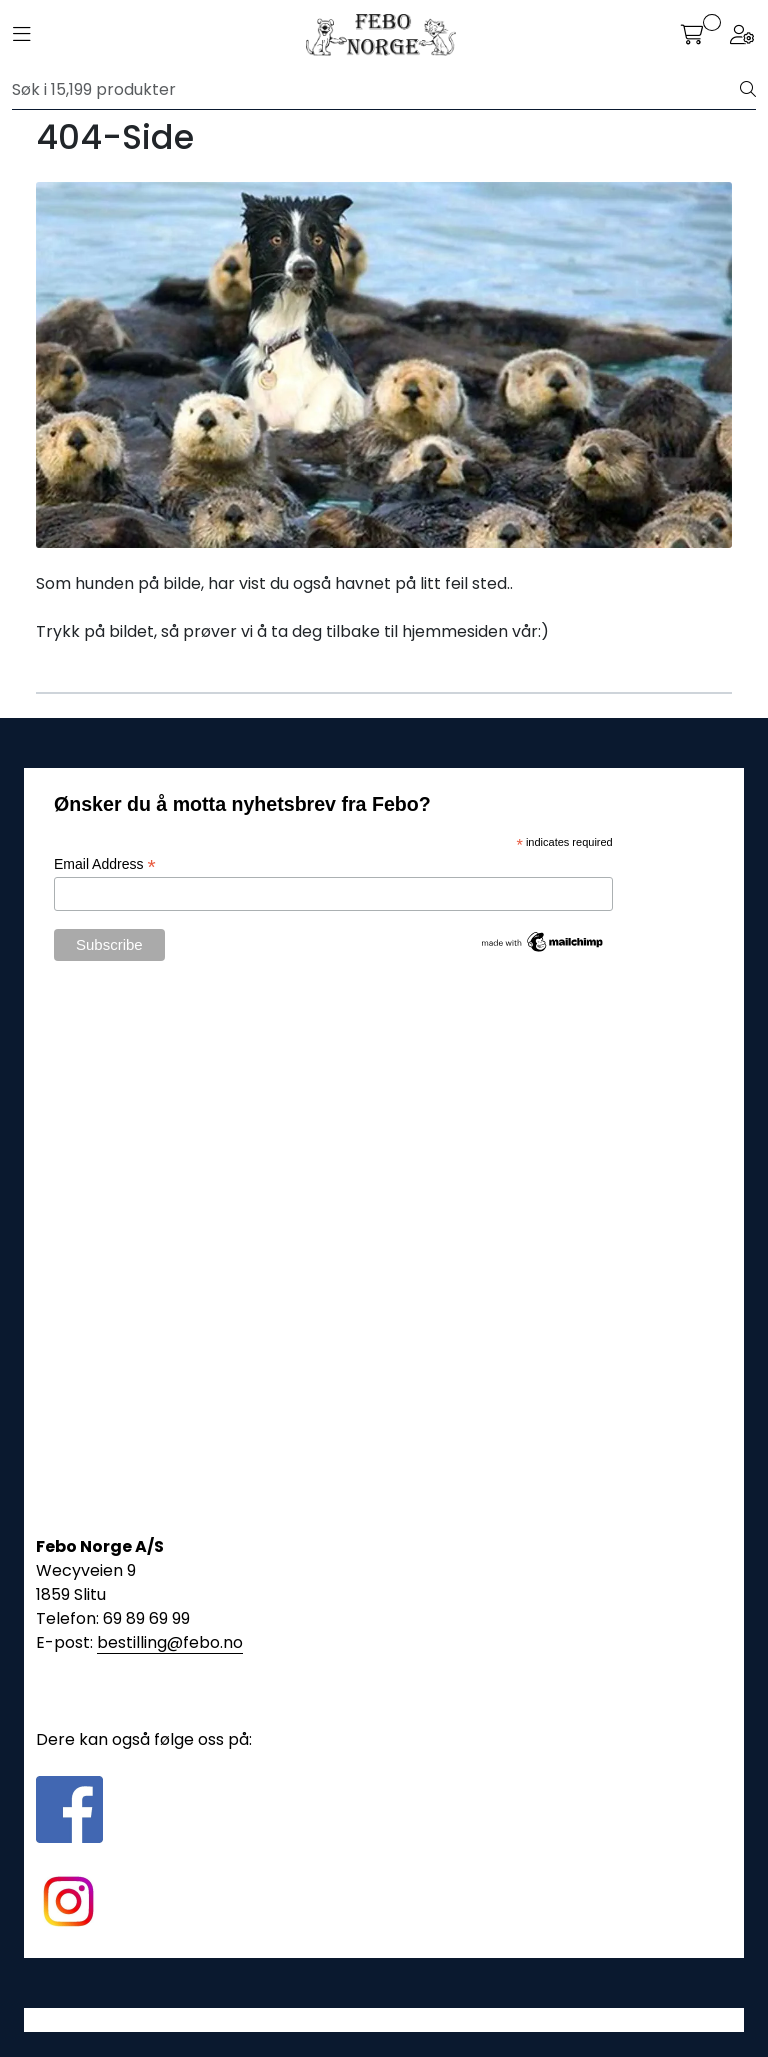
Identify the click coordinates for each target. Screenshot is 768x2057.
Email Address (105, 864)
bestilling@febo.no (170, 1642)
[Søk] (376, 90)
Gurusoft (384, 2019)
